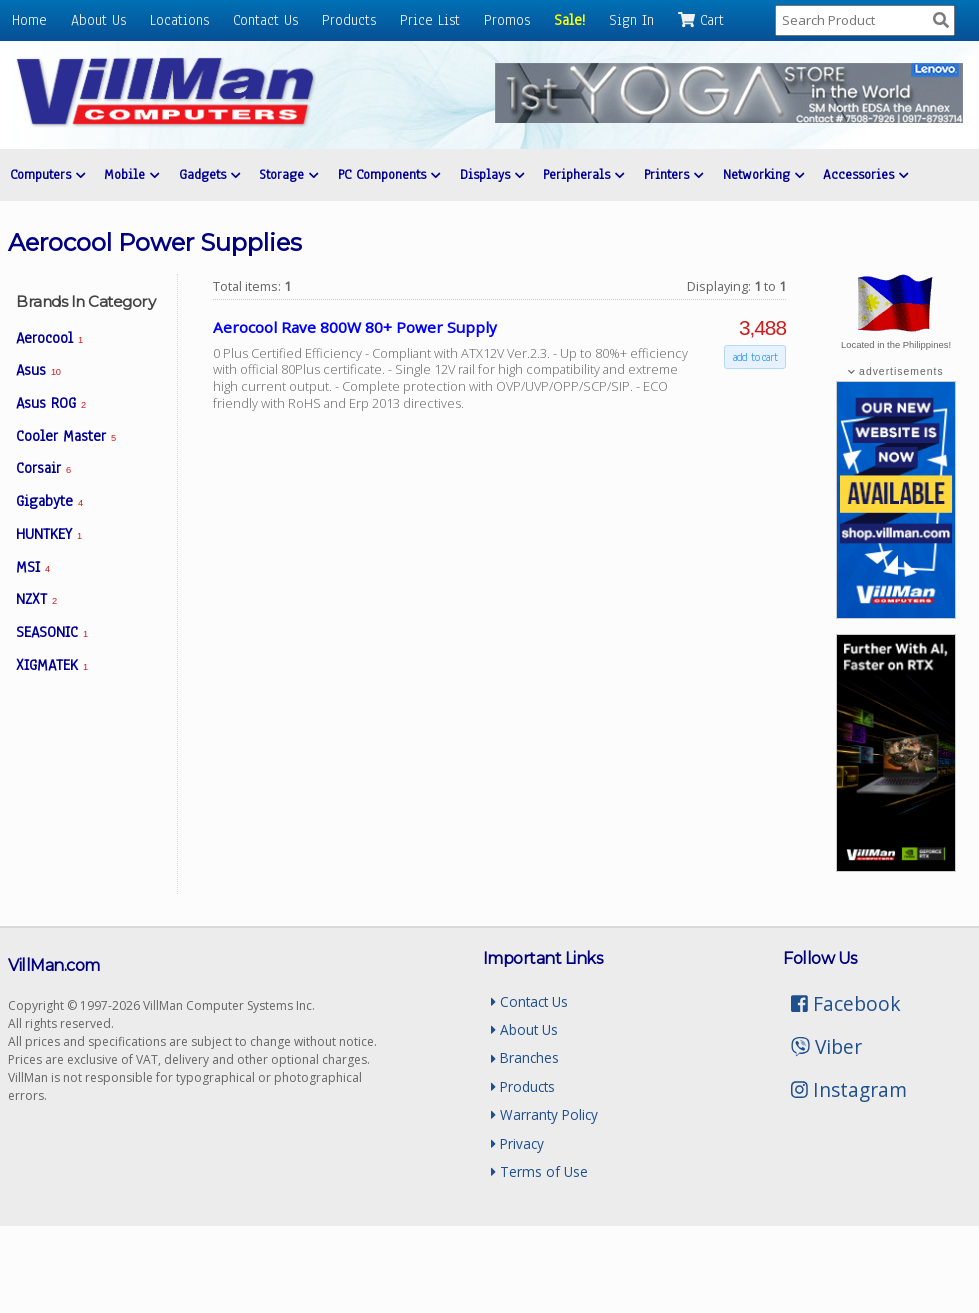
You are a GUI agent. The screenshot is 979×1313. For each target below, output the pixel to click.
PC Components (387, 174)
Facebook (846, 1003)
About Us (98, 20)
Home (29, 20)
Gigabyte (49, 501)
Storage (287, 174)
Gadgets (208, 174)
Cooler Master (66, 436)
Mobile (131, 174)
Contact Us (265, 20)
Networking (759, 174)
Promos (507, 20)
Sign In (631, 20)
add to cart (755, 357)
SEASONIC (52, 632)
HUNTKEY (49, 534)
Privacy (517, 1143)
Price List (430, 20)
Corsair (43, 468)
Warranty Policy (544, 1114)
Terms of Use (539, 1171)
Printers (670, 174)
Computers (46, 174)
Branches (525, 1057)
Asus (38, 370)
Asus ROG (51, 403)
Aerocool (49, 338)
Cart (701, 20)
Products (349, 20)
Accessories (862, 174)
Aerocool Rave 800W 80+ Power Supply (355, 327)
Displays (490, 174)
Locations (179, 20)
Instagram (849, 1089)
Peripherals (581, 174)
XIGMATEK (52, 665)
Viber (826, 1046)
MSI (33, 567)
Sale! (569, 20)
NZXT (36, 599)
